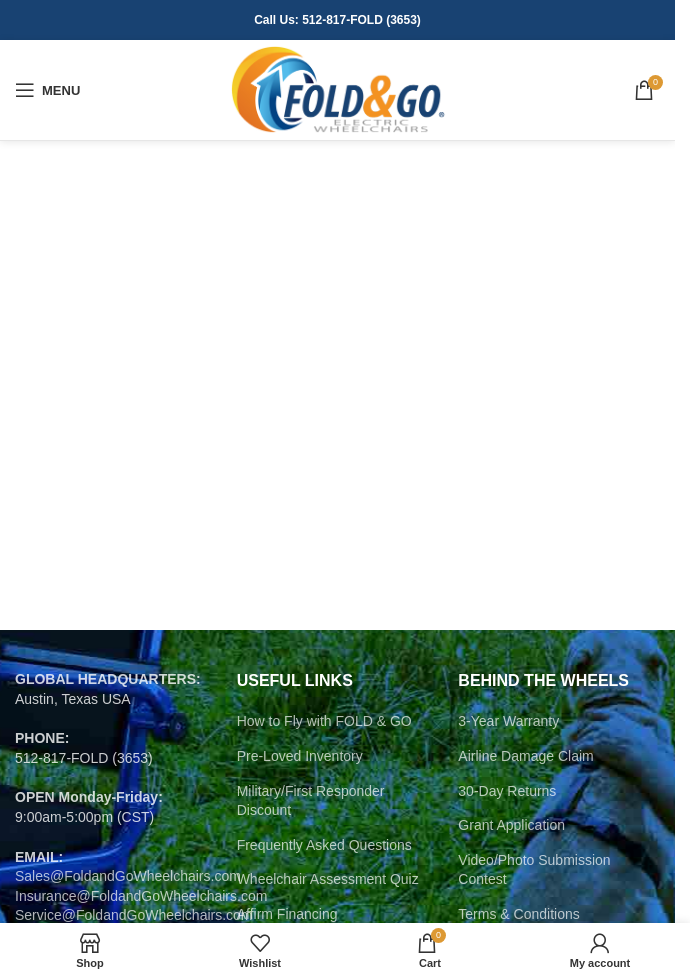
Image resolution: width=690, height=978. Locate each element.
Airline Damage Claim (525, 756)
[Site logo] (337, 89)
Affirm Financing (287, 914)
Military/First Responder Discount (311, 801)
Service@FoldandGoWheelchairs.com (134, 915)
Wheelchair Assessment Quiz (328, 879)
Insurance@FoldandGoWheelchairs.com (141, 896)
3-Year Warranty (508, 721)
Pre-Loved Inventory (300, 756)
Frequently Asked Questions (324, 845)
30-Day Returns (507, 791)
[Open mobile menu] (47, 90)
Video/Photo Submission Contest (534, 870)
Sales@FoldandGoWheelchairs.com (128, 876)
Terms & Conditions (518, 914)
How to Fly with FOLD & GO (324, 721)
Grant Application (511, 825)
